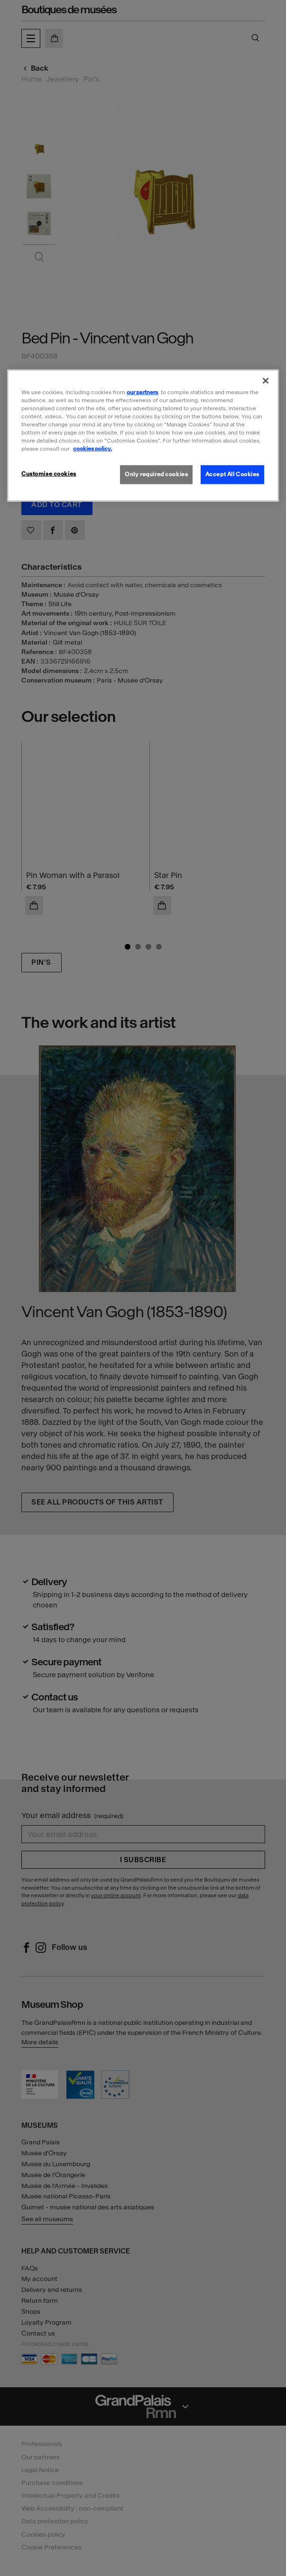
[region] (143, 435)
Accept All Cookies (232, 474)
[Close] (265, 380)
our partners (142, 392)
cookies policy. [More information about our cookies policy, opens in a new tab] (92, 449)
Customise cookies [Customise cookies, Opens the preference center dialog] (48, 474)
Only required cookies (156, 474)
